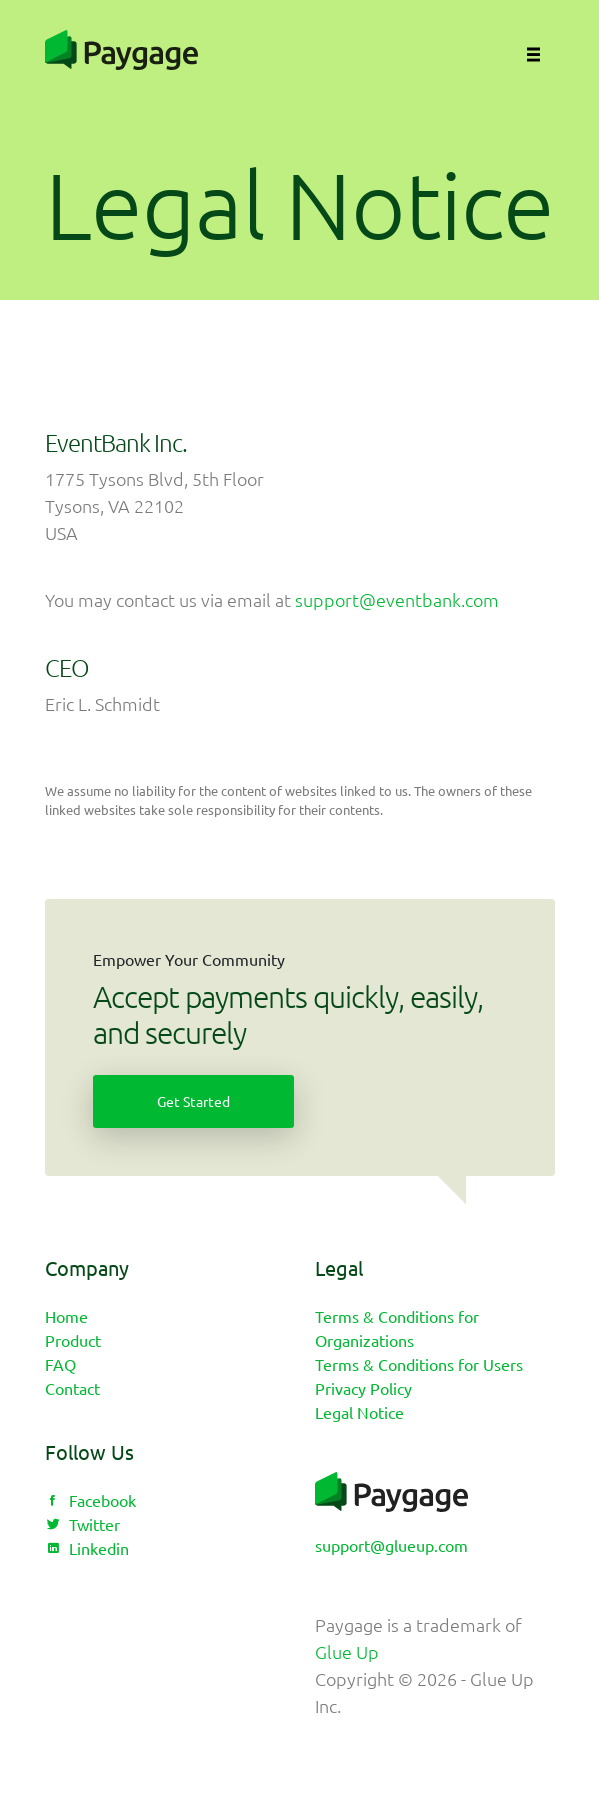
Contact (72, 1388)
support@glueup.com (391, 1545)
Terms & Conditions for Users (419, 1364)
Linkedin (87, 1548)
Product (73, 1340)
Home (66, 1316)
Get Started (193, 1101)
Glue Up (347, 1651)
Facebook (90, 1500)
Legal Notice (359, 1412)
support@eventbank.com (397, 599)
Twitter (82, 1524)
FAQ (60, 1364)
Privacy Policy (363, 1388)
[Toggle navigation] (529, 50)
